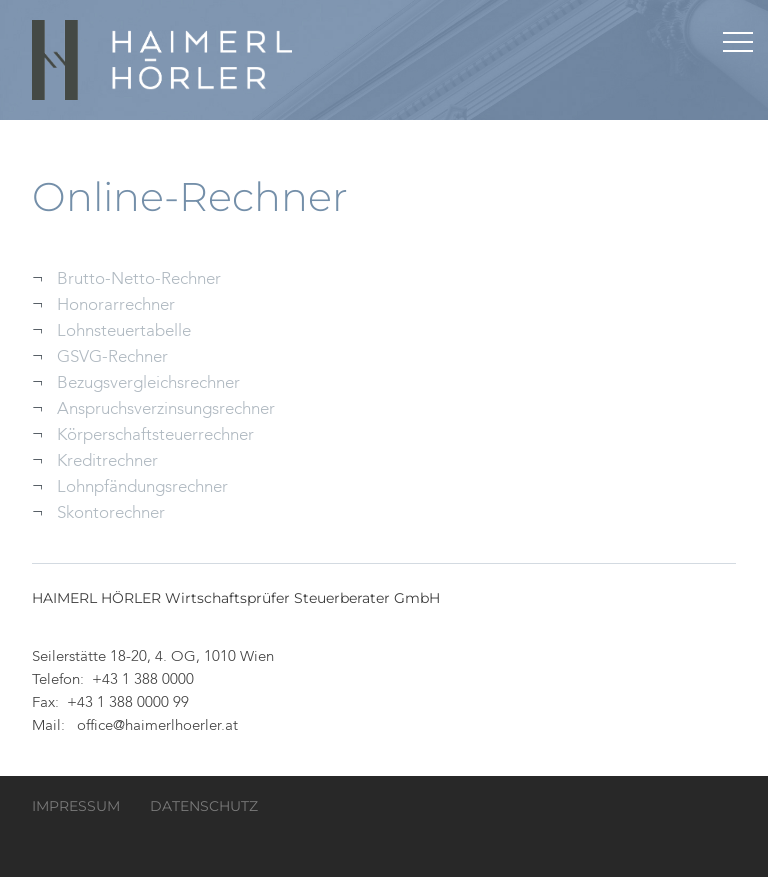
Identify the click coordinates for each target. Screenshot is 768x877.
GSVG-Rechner (112, 357)
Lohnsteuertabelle (124, 331)
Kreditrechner (107, 461)
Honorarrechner (116, 305)
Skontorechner (111, 513)
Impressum (76, 806)
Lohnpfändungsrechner (142, 487)
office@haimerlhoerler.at (157, 726)
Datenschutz (204, 806)
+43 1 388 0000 (143, 680)
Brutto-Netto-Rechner (139, 279)
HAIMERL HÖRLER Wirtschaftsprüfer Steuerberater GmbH (164, 60)
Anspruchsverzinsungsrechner (166, 409)
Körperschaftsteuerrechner (155, 435)
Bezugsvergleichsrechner (148, 383)
